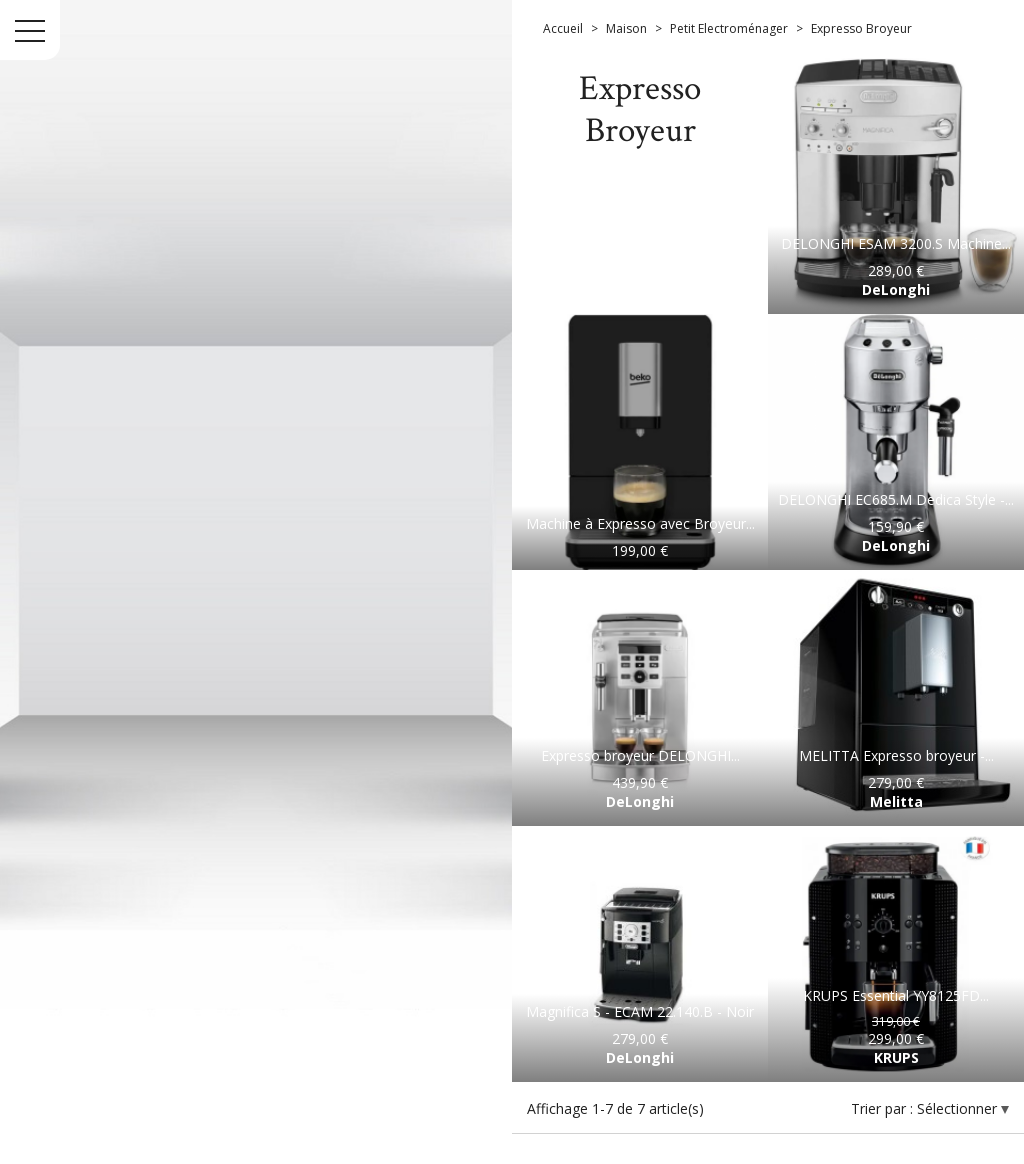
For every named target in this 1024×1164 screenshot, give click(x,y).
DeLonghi (896, 289)
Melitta (896, 801)
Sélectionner (959, 1108)
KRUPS (896, 1057)
